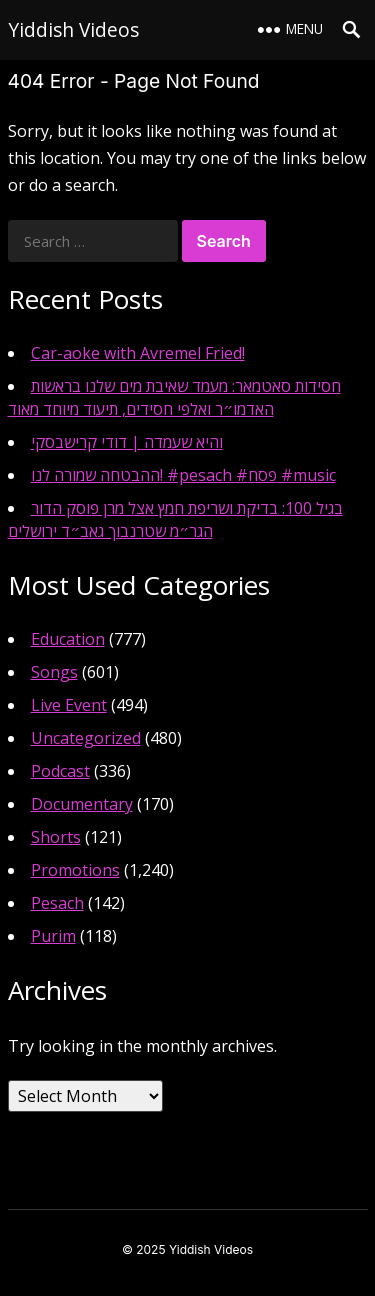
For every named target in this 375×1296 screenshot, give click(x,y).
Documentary (82, 804)
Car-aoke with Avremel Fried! (138, 353)
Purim (53, 936)
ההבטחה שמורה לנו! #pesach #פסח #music (183, 475)
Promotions (75, 870)
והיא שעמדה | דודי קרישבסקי (127, 442)
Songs (54, 672)
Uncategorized (86, 738)
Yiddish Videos (73, 29)
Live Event (69, 705)
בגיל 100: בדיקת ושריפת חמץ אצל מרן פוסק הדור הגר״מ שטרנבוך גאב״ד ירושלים (175, 519)
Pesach (57, 903)
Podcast (60, 771)
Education (68, 639)
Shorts (56, 837)
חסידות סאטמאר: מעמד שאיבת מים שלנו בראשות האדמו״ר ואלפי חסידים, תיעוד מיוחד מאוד (174, 397)
